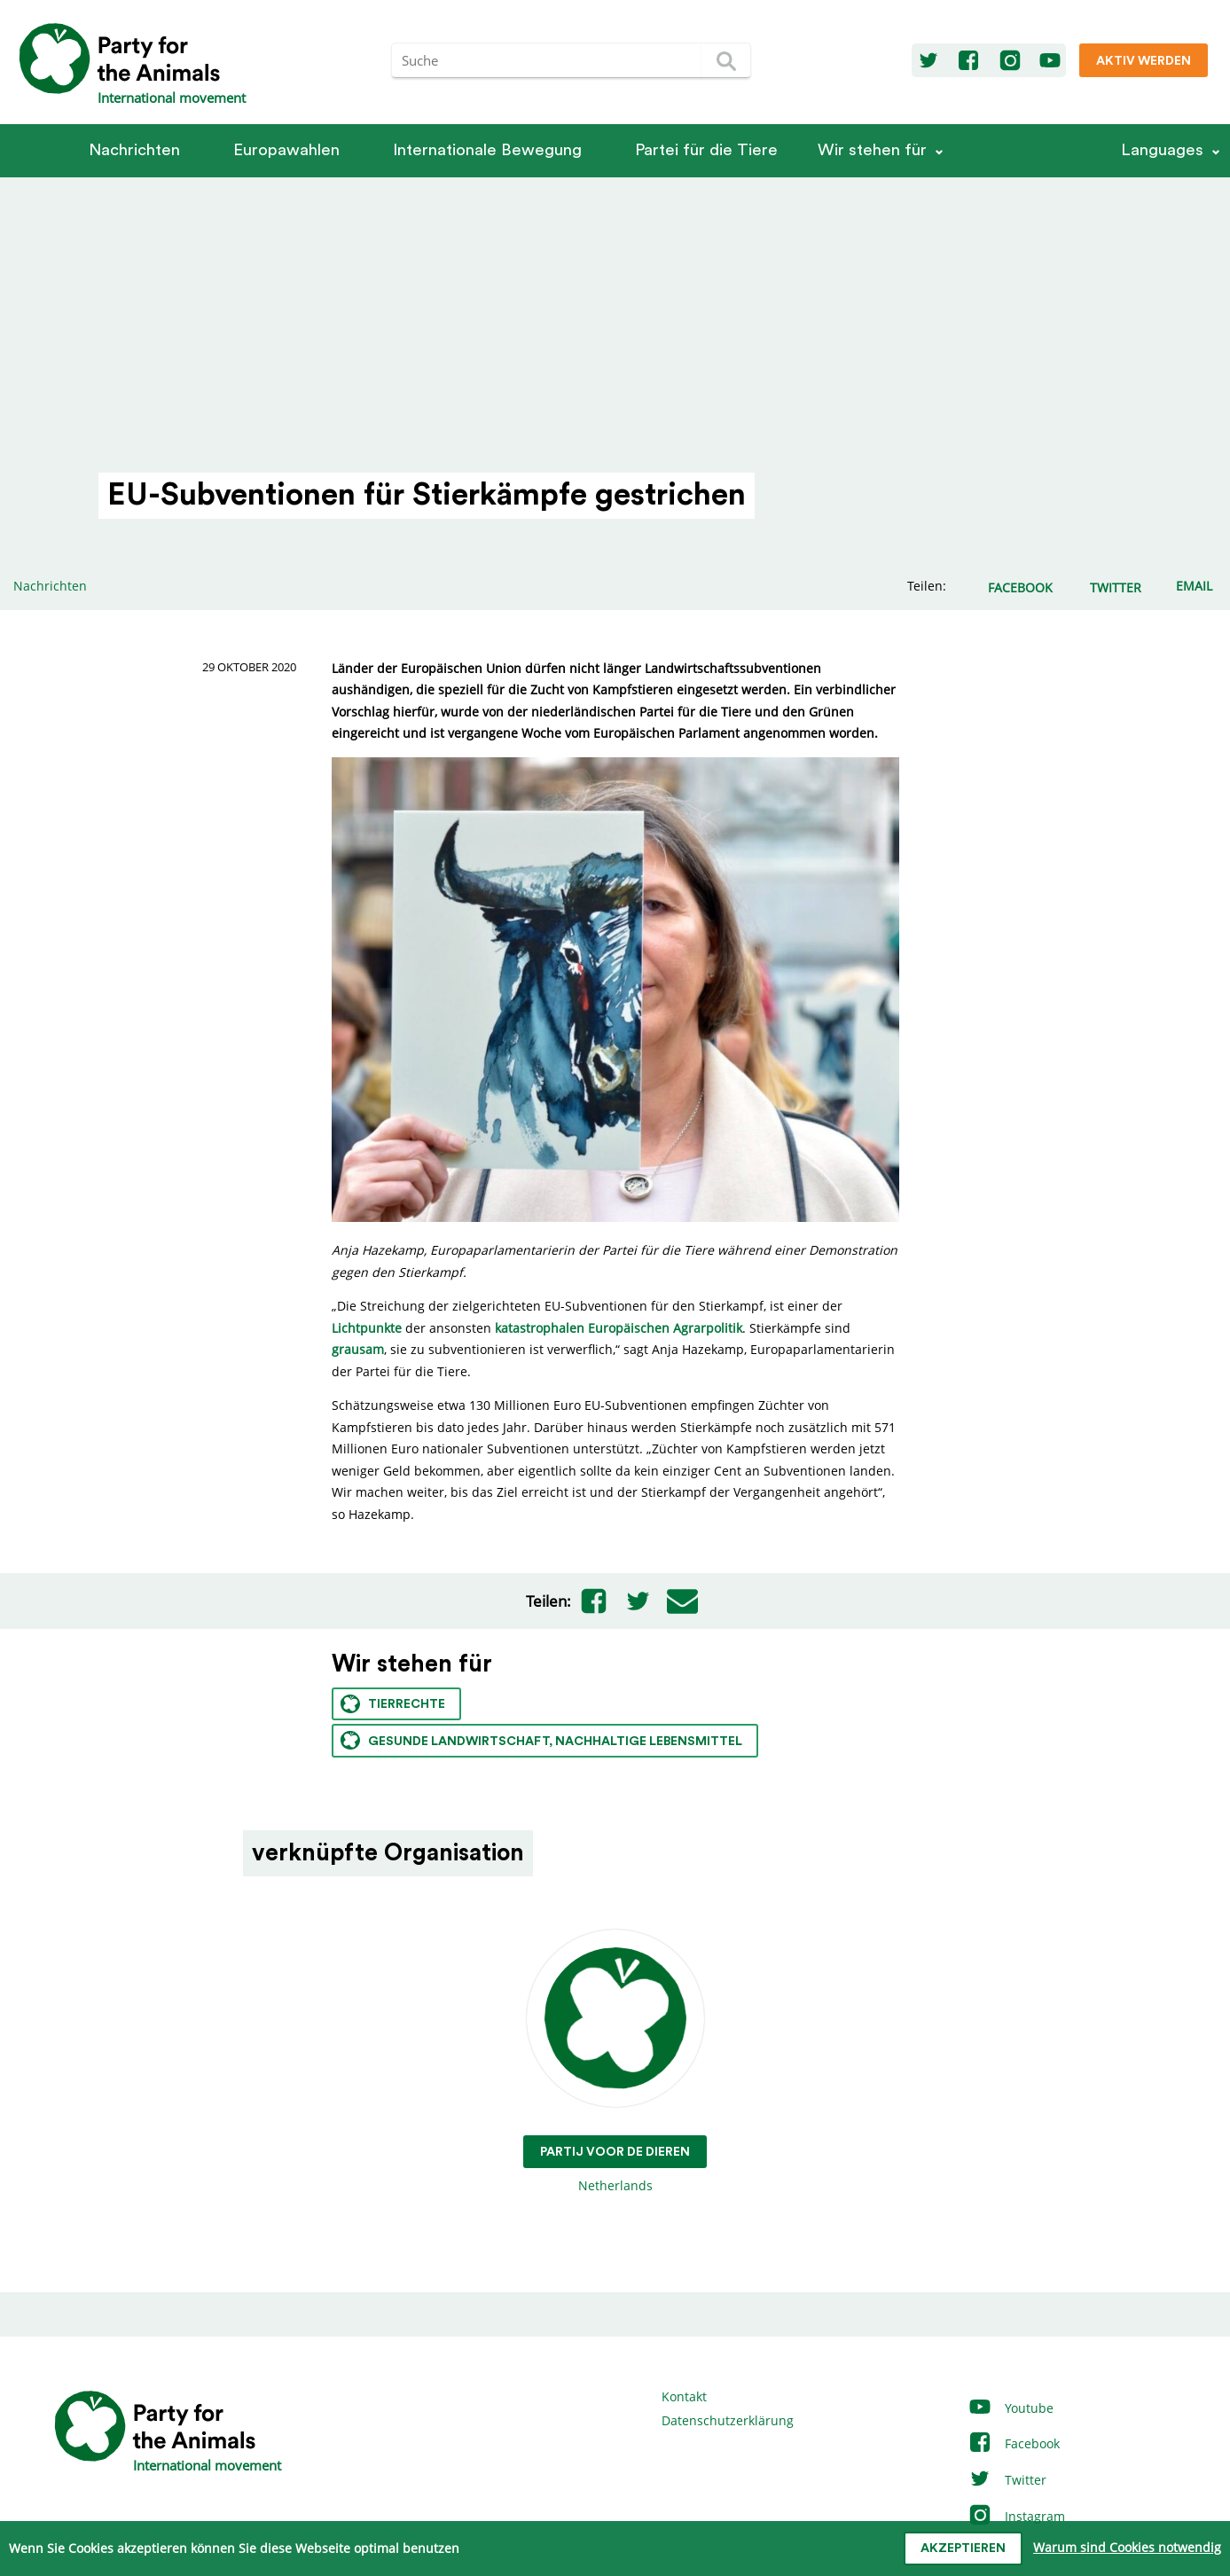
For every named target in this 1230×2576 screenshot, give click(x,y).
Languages (1162, 150)
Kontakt (684, 2396)
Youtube (1011, 2408)
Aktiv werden (1143, 61)
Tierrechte (393, 1704)
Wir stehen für (872, 150)
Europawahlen (286, 150)
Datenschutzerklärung (728, 2420)
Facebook (1014, 2443)
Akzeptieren (963, 2548)
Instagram (1016, 2516)
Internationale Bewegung (487, 150)
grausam (358, 1349)
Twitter (1007, 2479)
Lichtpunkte (367, 1327)
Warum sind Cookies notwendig (1127, 2547)
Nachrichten (134, 150)
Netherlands (615, 2062)
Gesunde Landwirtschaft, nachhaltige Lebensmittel (541, 1740)
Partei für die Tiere (706, 150)
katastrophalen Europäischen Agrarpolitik (618, 1327)
